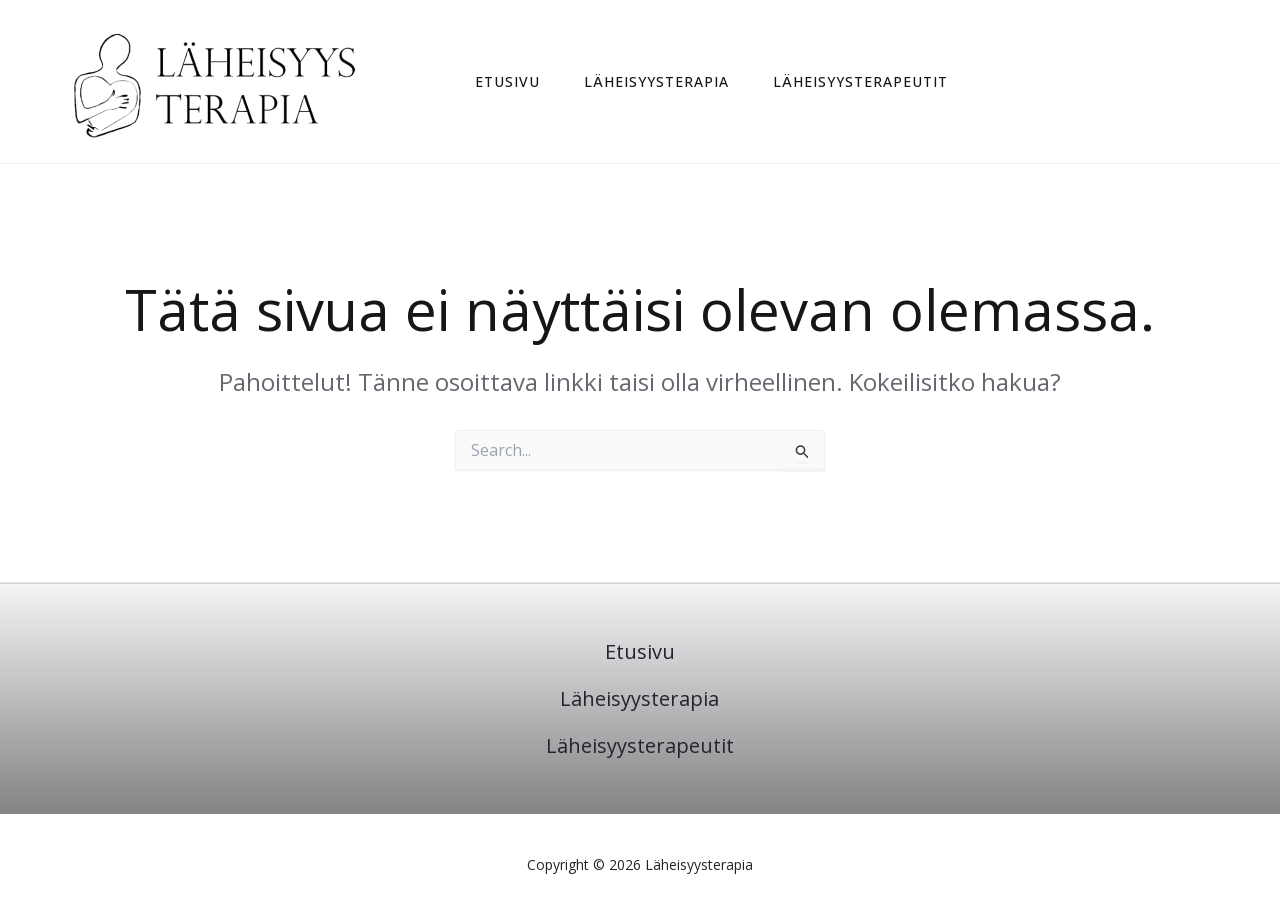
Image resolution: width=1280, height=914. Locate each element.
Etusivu (507, 82)
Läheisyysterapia (656, 82)
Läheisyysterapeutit (860, 82)
